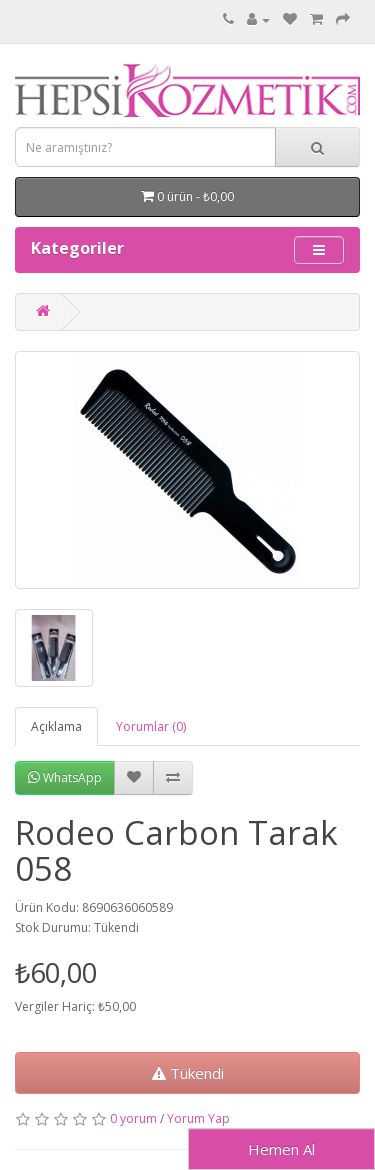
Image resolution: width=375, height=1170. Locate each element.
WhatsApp (65, 777)
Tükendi (188, 1073)
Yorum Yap (198, 1118)
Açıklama (56, 726)
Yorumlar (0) (151, 726)
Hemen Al (281, 1149)
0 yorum (133, 1118)
